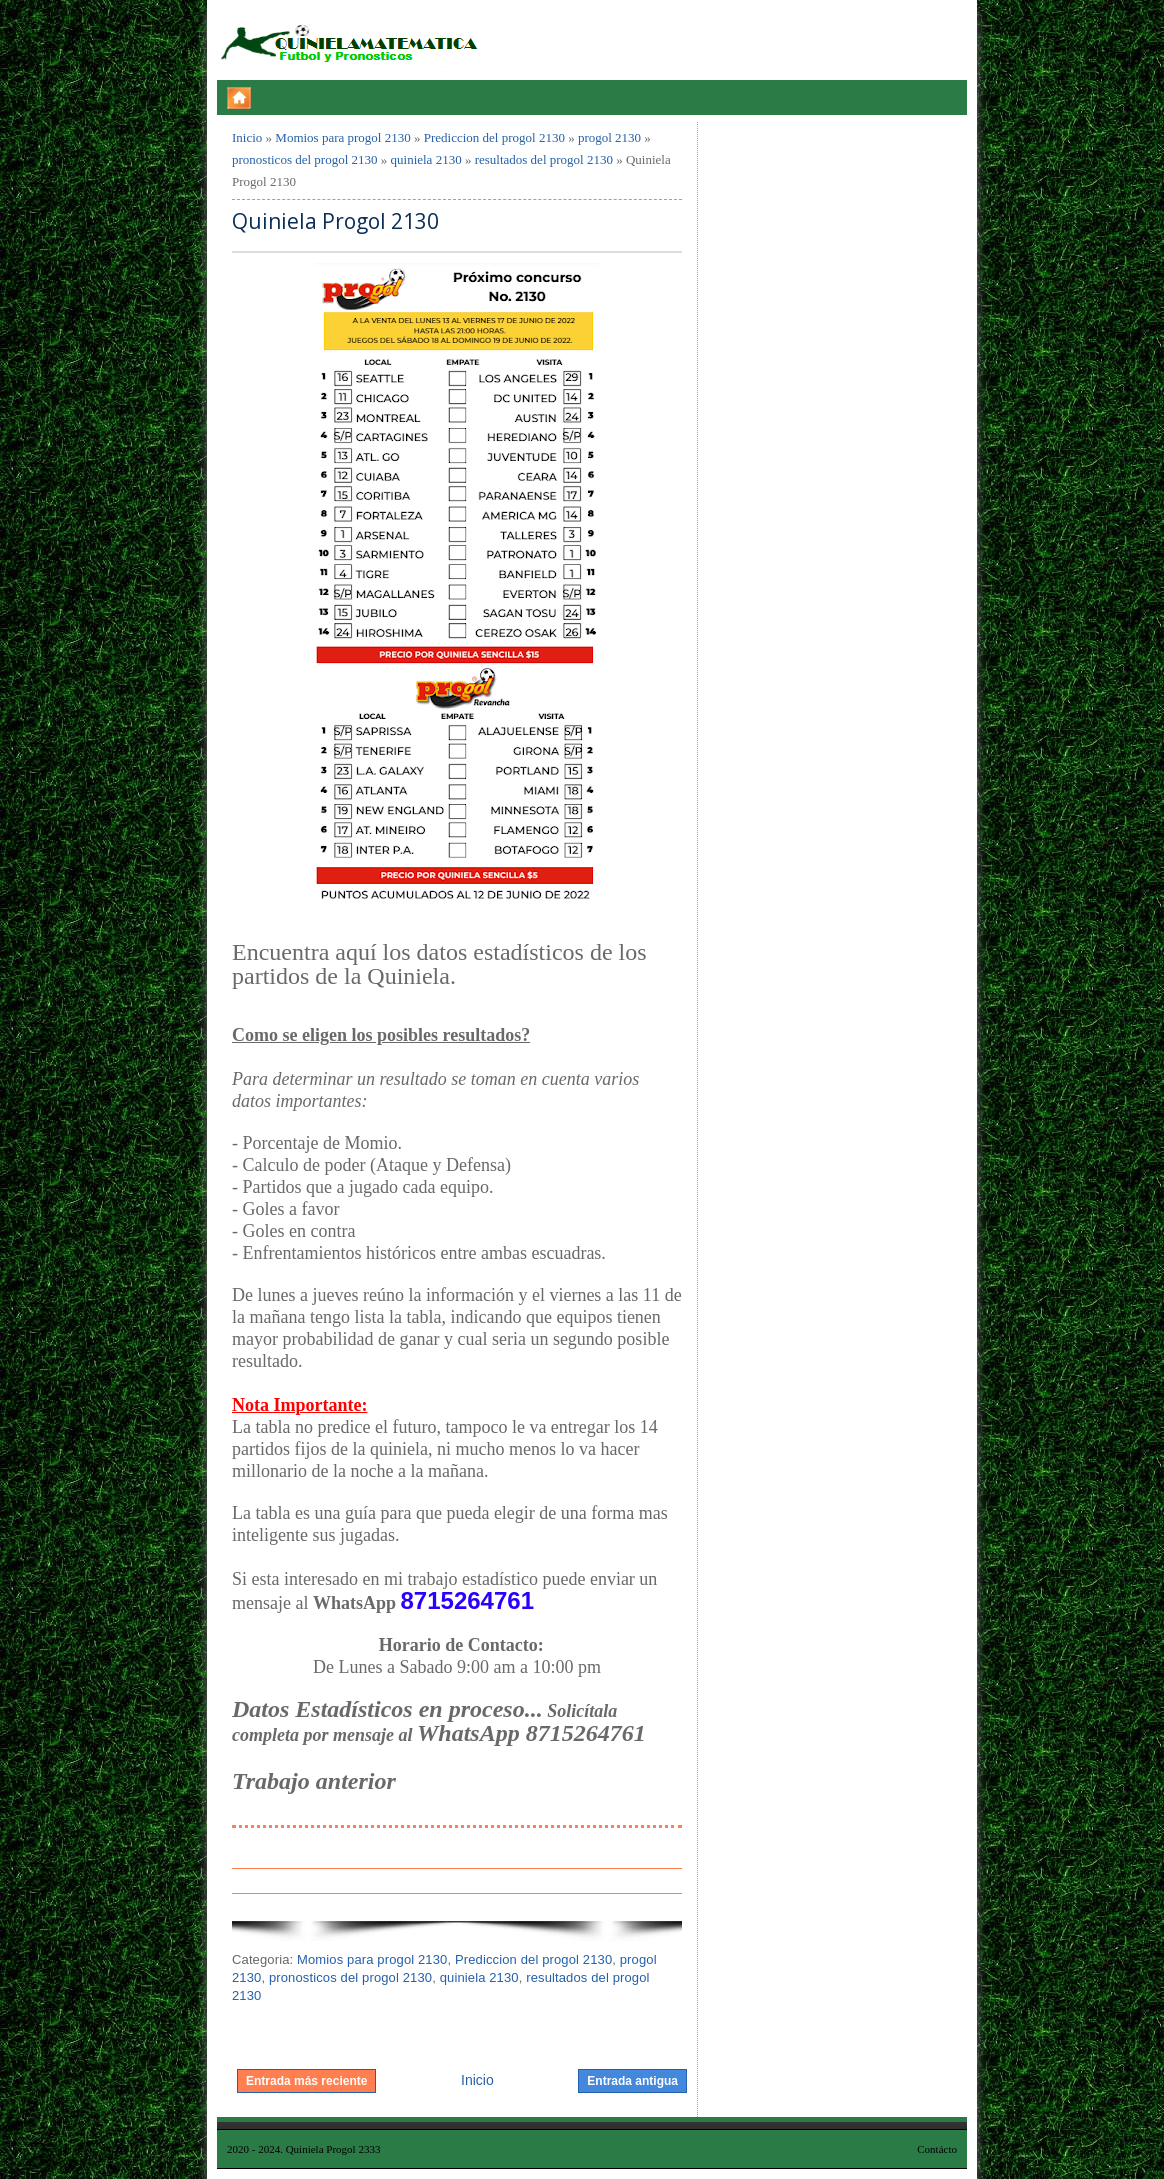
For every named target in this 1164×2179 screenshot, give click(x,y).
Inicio (247, 137)
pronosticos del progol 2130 (305, 159)
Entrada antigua (632, 2081)
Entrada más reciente (306, 2081)
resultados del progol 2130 (544, 159)
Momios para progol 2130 (342, 137)
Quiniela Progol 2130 (335, 221)
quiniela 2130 (426, 159)
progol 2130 (609, 137)
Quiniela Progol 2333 (333, 2149)
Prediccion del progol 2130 (494, 137)
